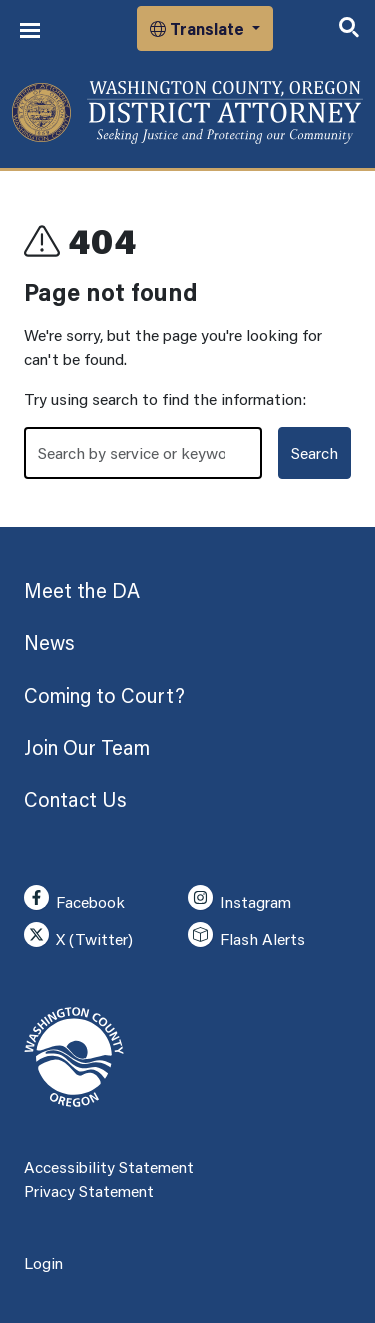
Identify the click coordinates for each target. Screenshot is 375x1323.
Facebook (74, 898)
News (49, 642)
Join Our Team (87, 747)
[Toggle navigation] (30, 30)
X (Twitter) (78, 935)
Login (43, 1262)
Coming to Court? (104, 695)
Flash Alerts (246, 935)
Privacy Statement (89, 1190)
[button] (205, 28)
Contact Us (75, 799)
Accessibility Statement (109, 1166)
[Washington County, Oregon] (187, 112)
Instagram (239, 898)
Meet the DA (82, 590)
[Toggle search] (349, 29)
